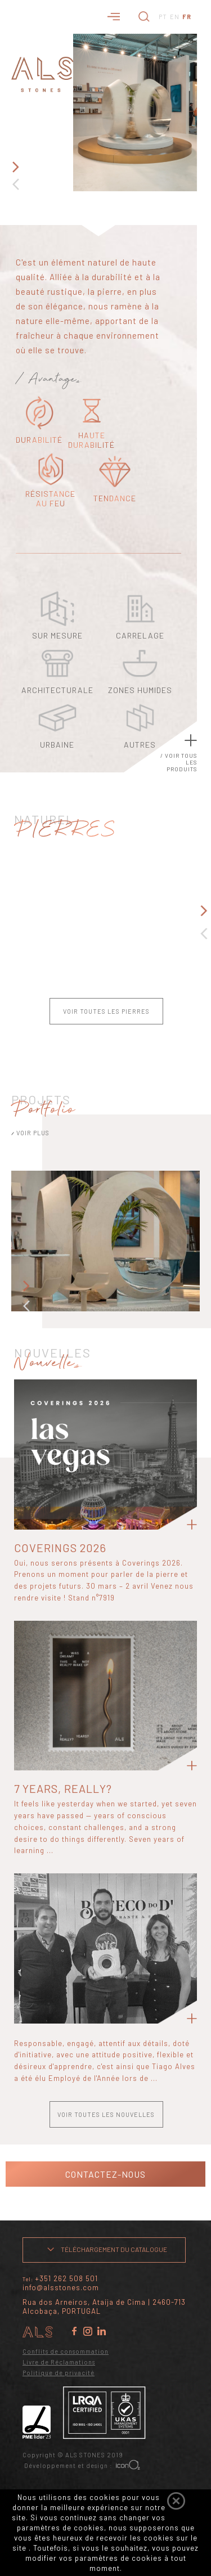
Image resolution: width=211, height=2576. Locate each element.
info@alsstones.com (61, 2287)
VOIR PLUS (30, 1132)
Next (15, 167)
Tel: (60, 2279)
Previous (15, 184)
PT (163, 16)
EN (174, 16)
